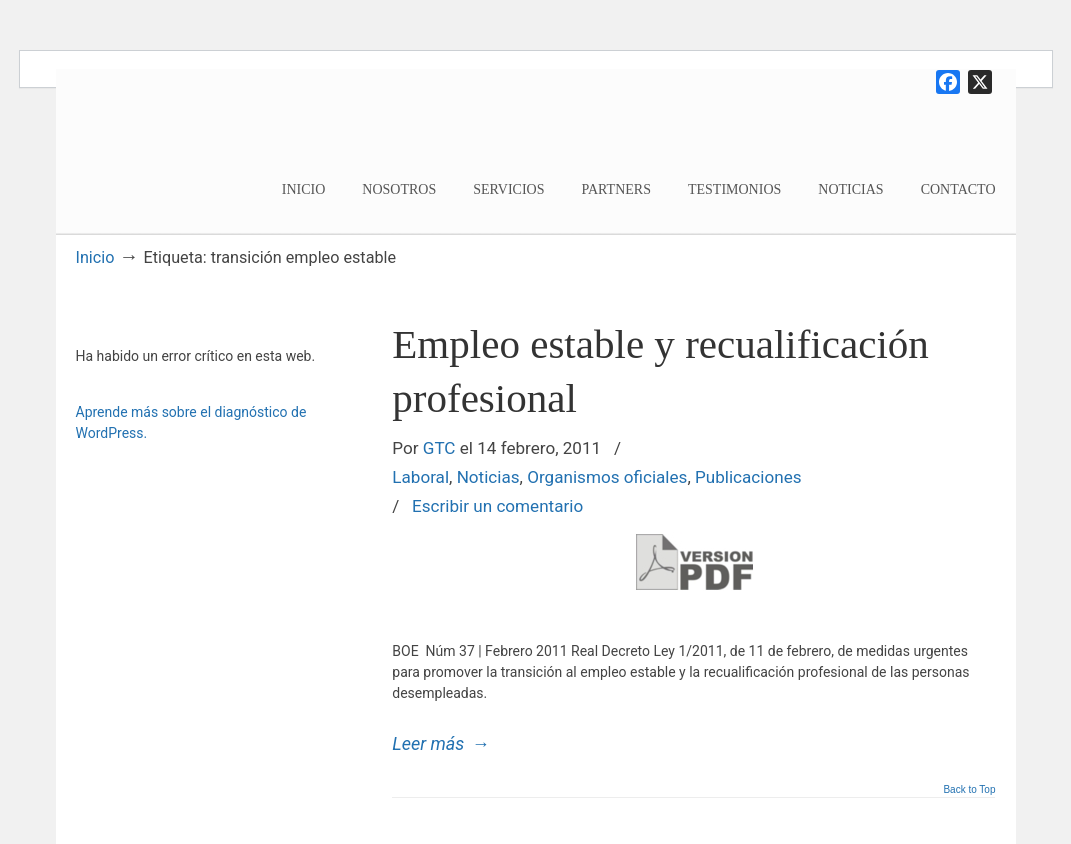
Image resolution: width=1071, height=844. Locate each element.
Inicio (95, 257)
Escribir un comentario (497, 506)
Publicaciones (748, 477)
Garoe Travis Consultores (204, 146)
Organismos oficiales (607, 477)
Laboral (420, 477)
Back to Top (969, 790)
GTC (439, 448)
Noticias (488, 477)
